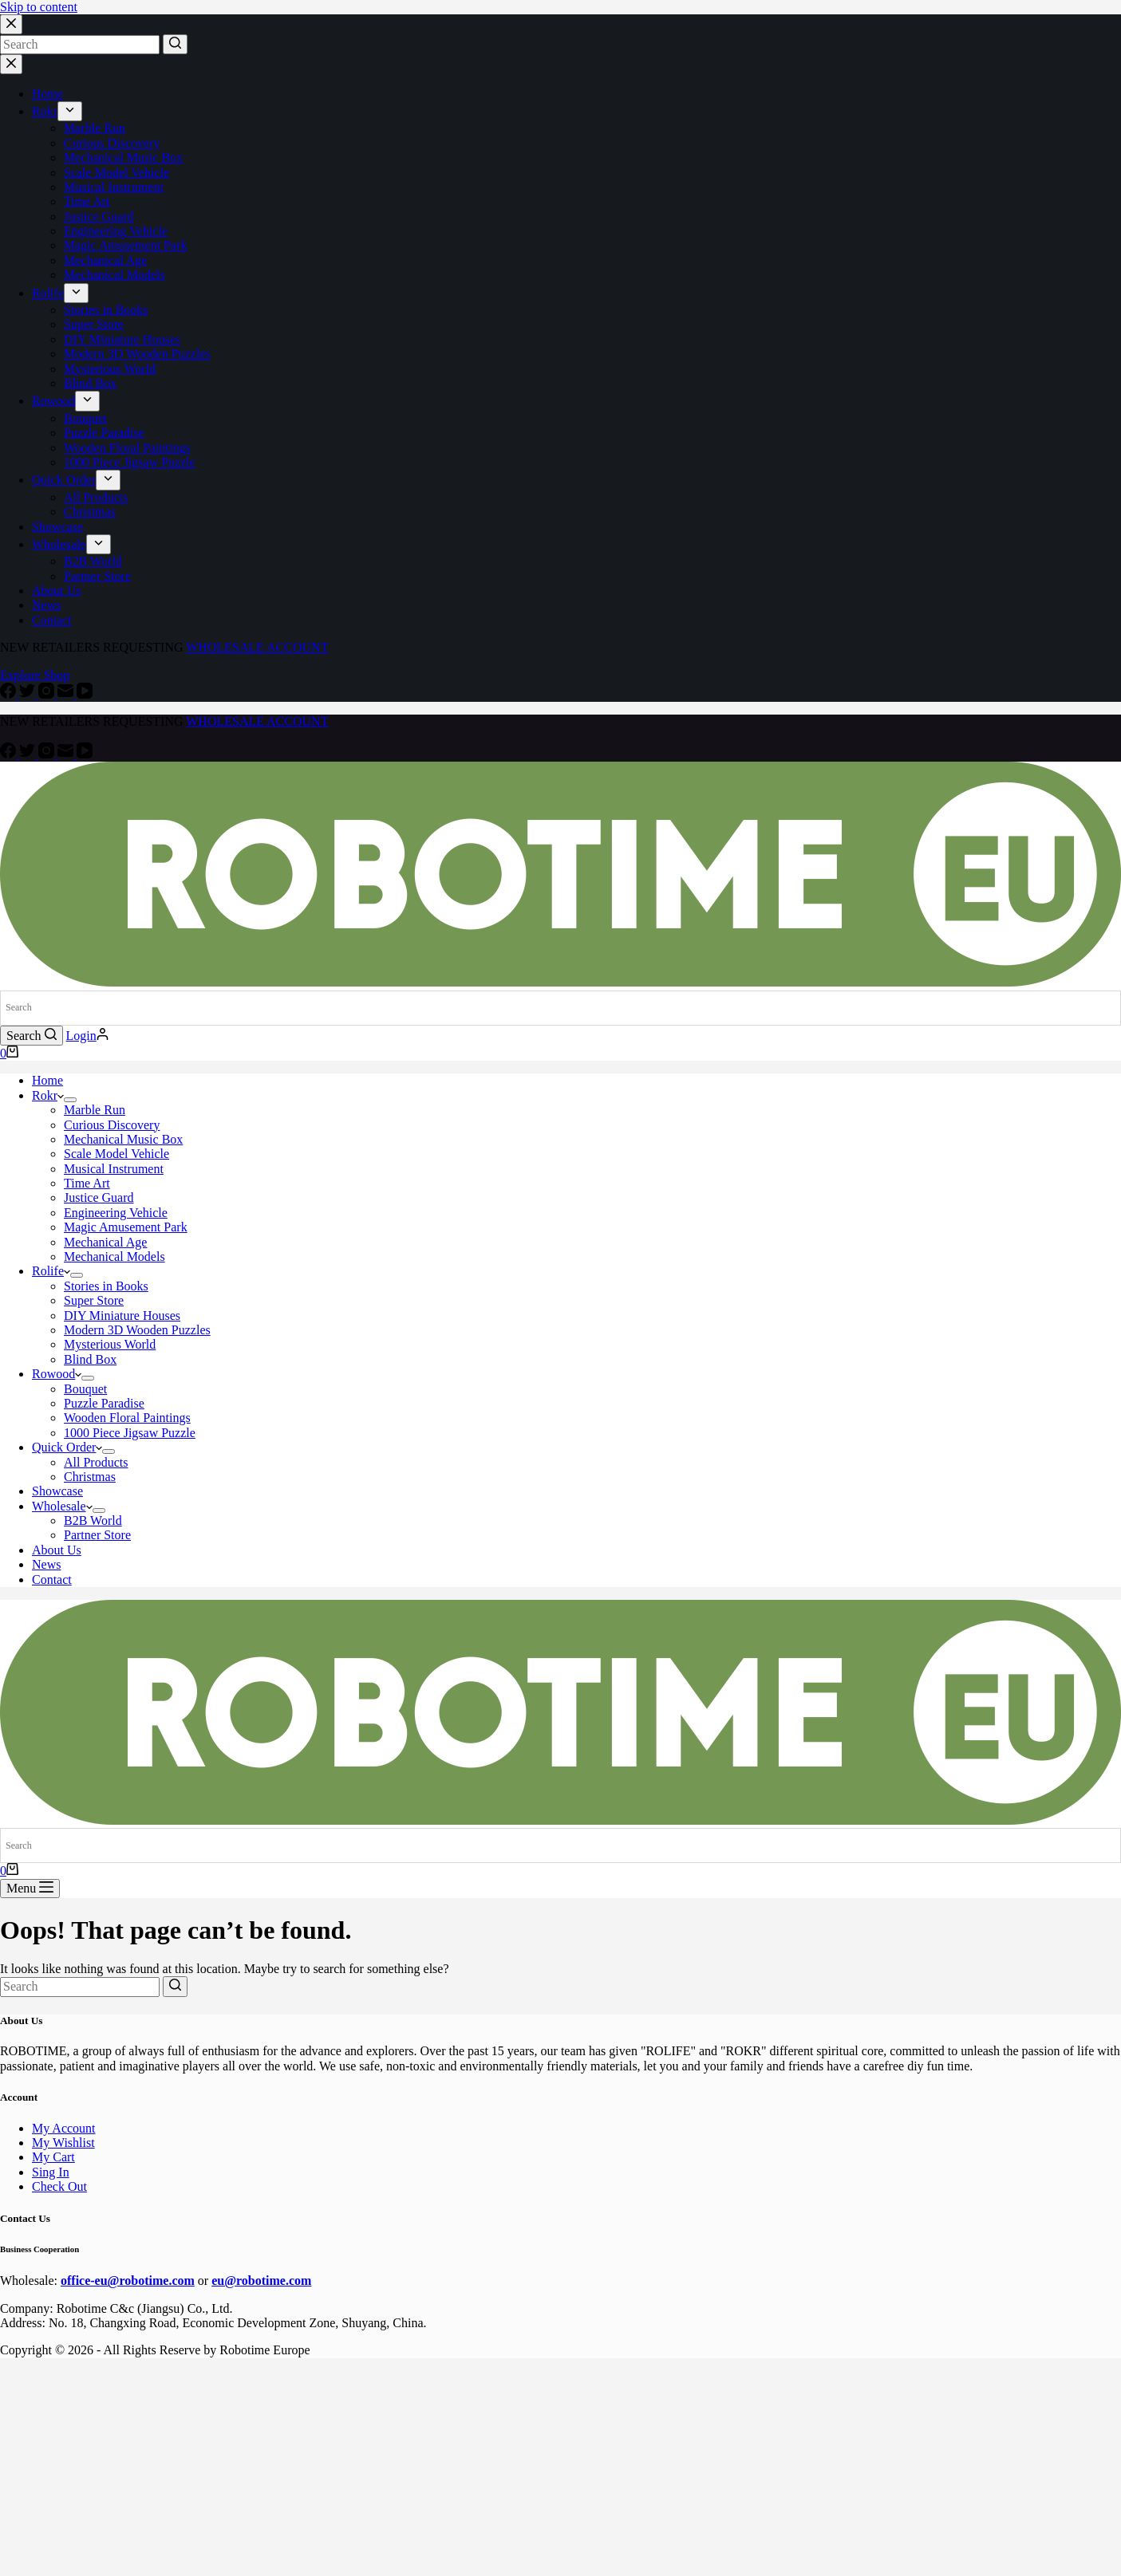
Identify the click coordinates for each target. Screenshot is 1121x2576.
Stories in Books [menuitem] (106, 310)
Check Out (59, 2186)
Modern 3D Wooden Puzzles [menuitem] (137, 353)
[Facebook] (9, 694)
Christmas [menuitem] (90, 511)
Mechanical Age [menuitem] (105, 260)
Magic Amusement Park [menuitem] (125, 245)
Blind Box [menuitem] (90, 383)
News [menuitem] (46, 605)
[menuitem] (69, 111)
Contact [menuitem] (52, 620)
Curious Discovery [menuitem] (112, 143)
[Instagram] (47, 694)
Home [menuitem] (47, 93)
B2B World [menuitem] (93, 561)
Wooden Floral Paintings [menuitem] (127, 448)
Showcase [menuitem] (57, 527)
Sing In (50, 2172)
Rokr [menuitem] (44, 111)
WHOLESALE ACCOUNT (257, 647)
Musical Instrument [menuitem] (114, 187)
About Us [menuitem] (56, 590)
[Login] (87, 1035)
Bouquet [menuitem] (85, 418)
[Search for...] (80, 44)
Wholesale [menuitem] (59, 544)
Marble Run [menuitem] (94, 128)
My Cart (53, 2157)
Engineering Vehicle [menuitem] (116, 231)
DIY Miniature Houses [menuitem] (122, 339)
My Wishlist (63, 2142)
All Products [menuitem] (96, 497)
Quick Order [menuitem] (64, 479)
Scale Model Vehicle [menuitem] (116, 172)
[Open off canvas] (30, 1888)
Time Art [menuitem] (87, 201)
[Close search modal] (11, 23)
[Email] (67, 694)
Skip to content (38, 7)
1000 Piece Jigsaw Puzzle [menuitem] (129, 462)
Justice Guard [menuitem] (99, 216)
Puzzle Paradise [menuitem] (104, 432)
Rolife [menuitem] (48, 293)
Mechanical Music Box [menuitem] (123, 157)
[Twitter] (28, 694)
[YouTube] (85, 694)
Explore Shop (35, 675)
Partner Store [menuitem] (97, 576)
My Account (64, 2128)
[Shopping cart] (9, 1053)
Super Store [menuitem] (94, 324)
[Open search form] (31, 1036)
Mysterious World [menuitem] (110, 369)
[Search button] (175, 44)
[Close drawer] (11, 63)
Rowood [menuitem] (53, 401)
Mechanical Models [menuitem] (114, 275)
